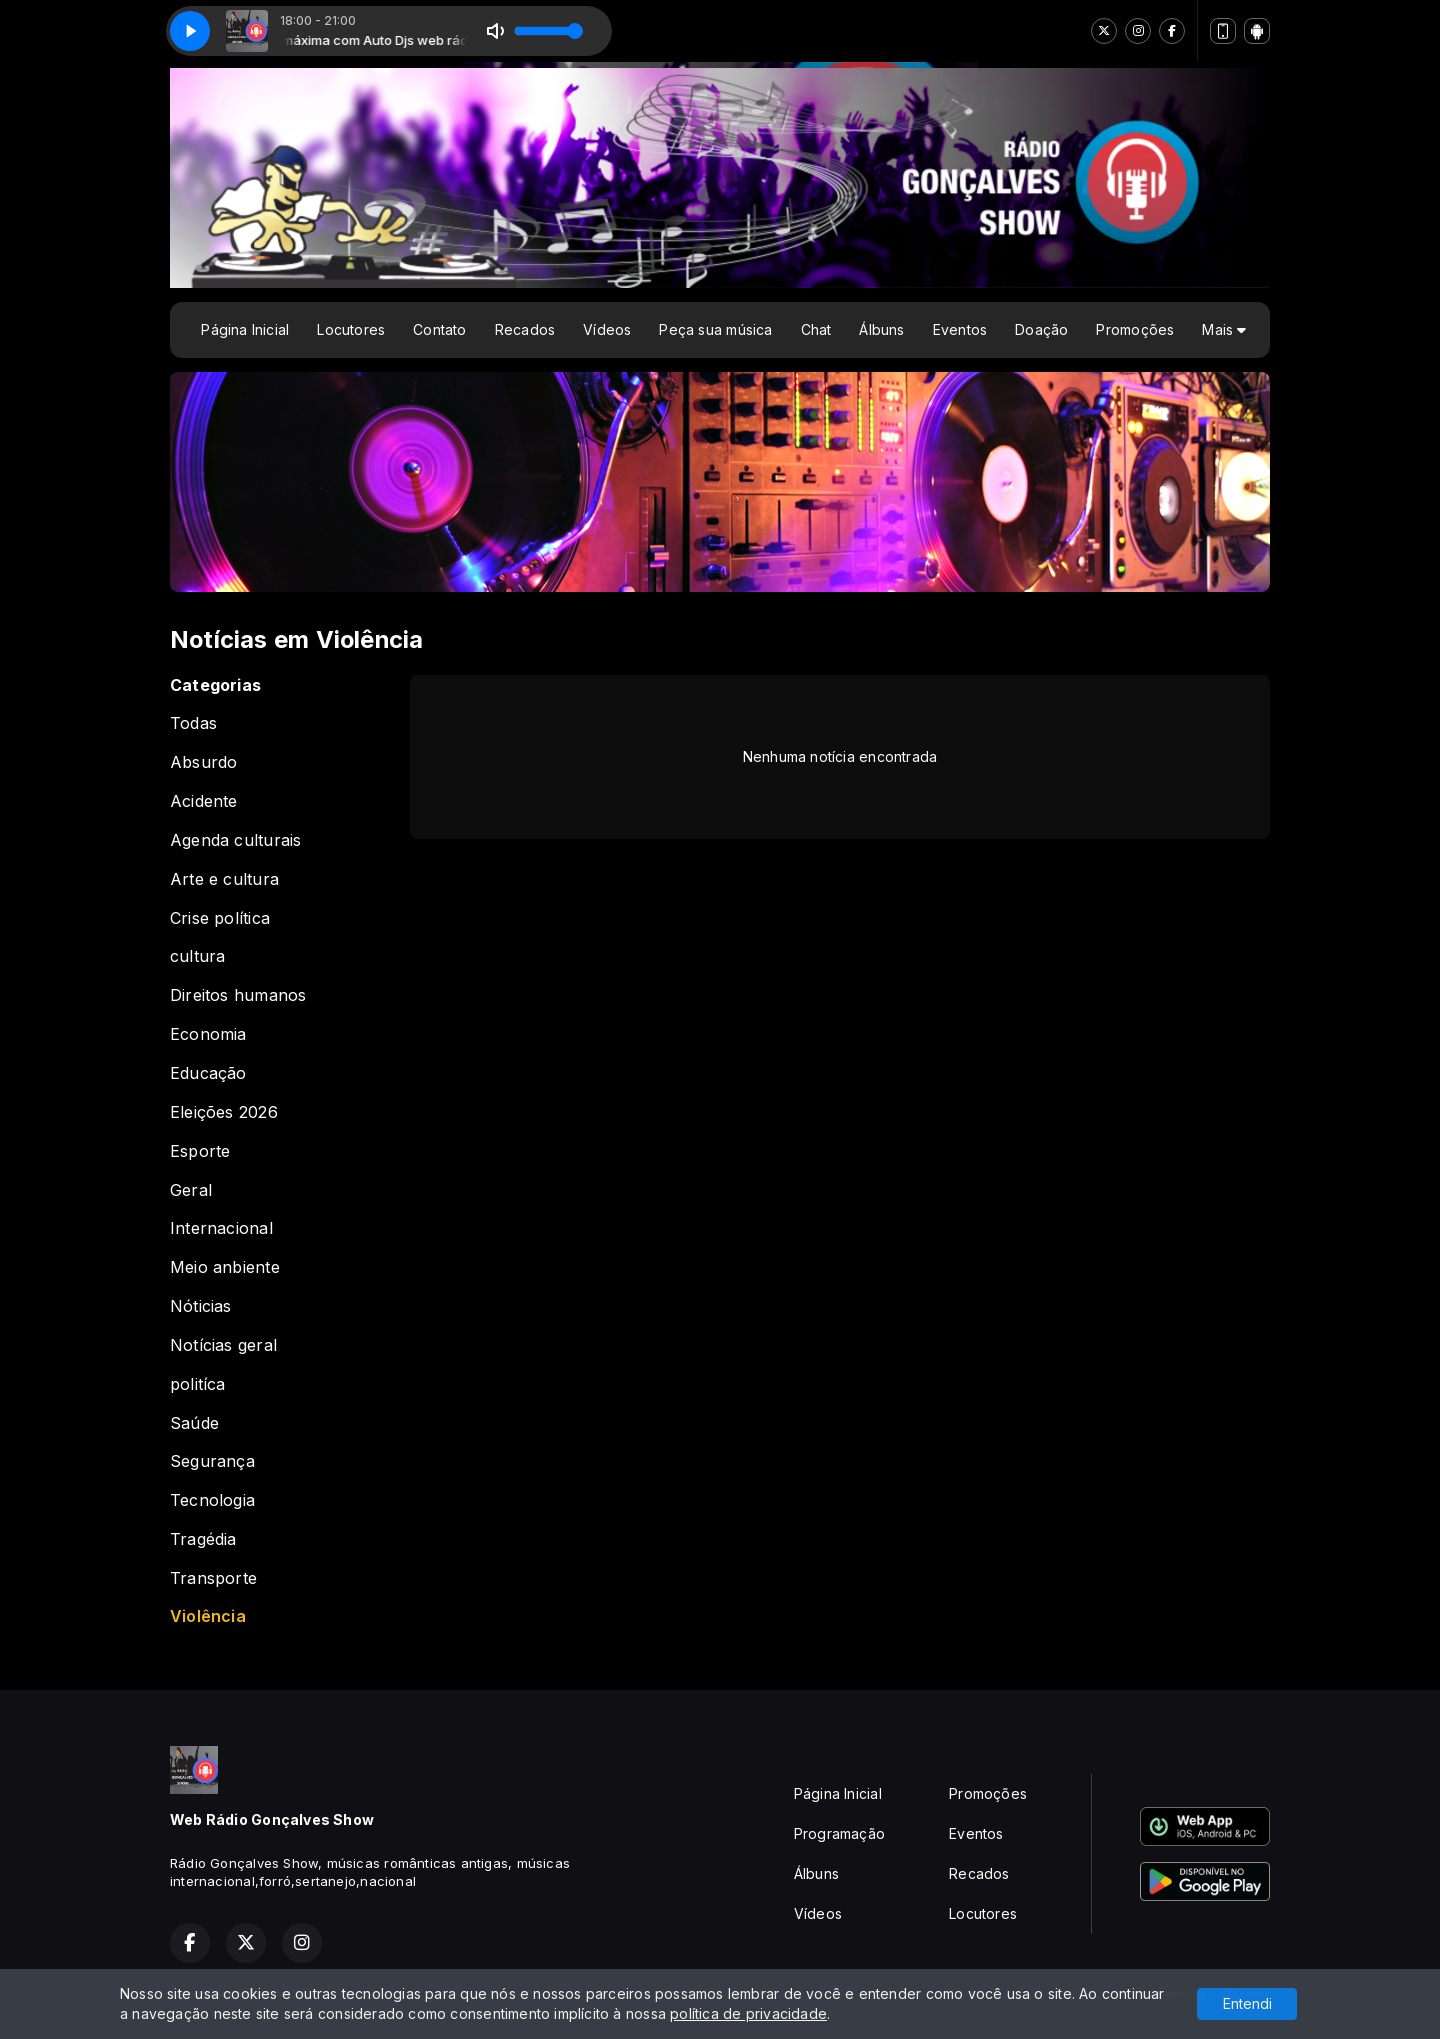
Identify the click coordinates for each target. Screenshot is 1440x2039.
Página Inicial (245, 329)
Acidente (204, 801)
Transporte (213, 1578)
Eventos (960, 329)
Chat (816, 329)
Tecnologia (212, 1500)
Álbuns (881, 329)
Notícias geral (223, 1345)
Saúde (194, 1423)
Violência (208, 1616)
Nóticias (201, 1306)
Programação (839, 1833)
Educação (208, 1073)
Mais (1224, 329)
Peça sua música (715, 329)
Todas (193, 723)
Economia (208, 1034)
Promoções (1135, 329)
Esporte (200, 1151)
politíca (198, 1384)
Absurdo (203, 762)
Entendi (1247, 2003)
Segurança (212, 1461)
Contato (439, 329)
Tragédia (203, 1539)
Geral (191, 1190)
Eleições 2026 (224, 1112)
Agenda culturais (235, 840)
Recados (525, 329)
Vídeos (607, 329)
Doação (1041, 329)
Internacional (221, 1228)
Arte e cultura (224, 879)
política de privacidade (748, 2013)
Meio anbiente (225, 1267)
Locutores (351, 329)
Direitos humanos (238, 995)
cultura (197, 956)
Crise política (220, 918)
